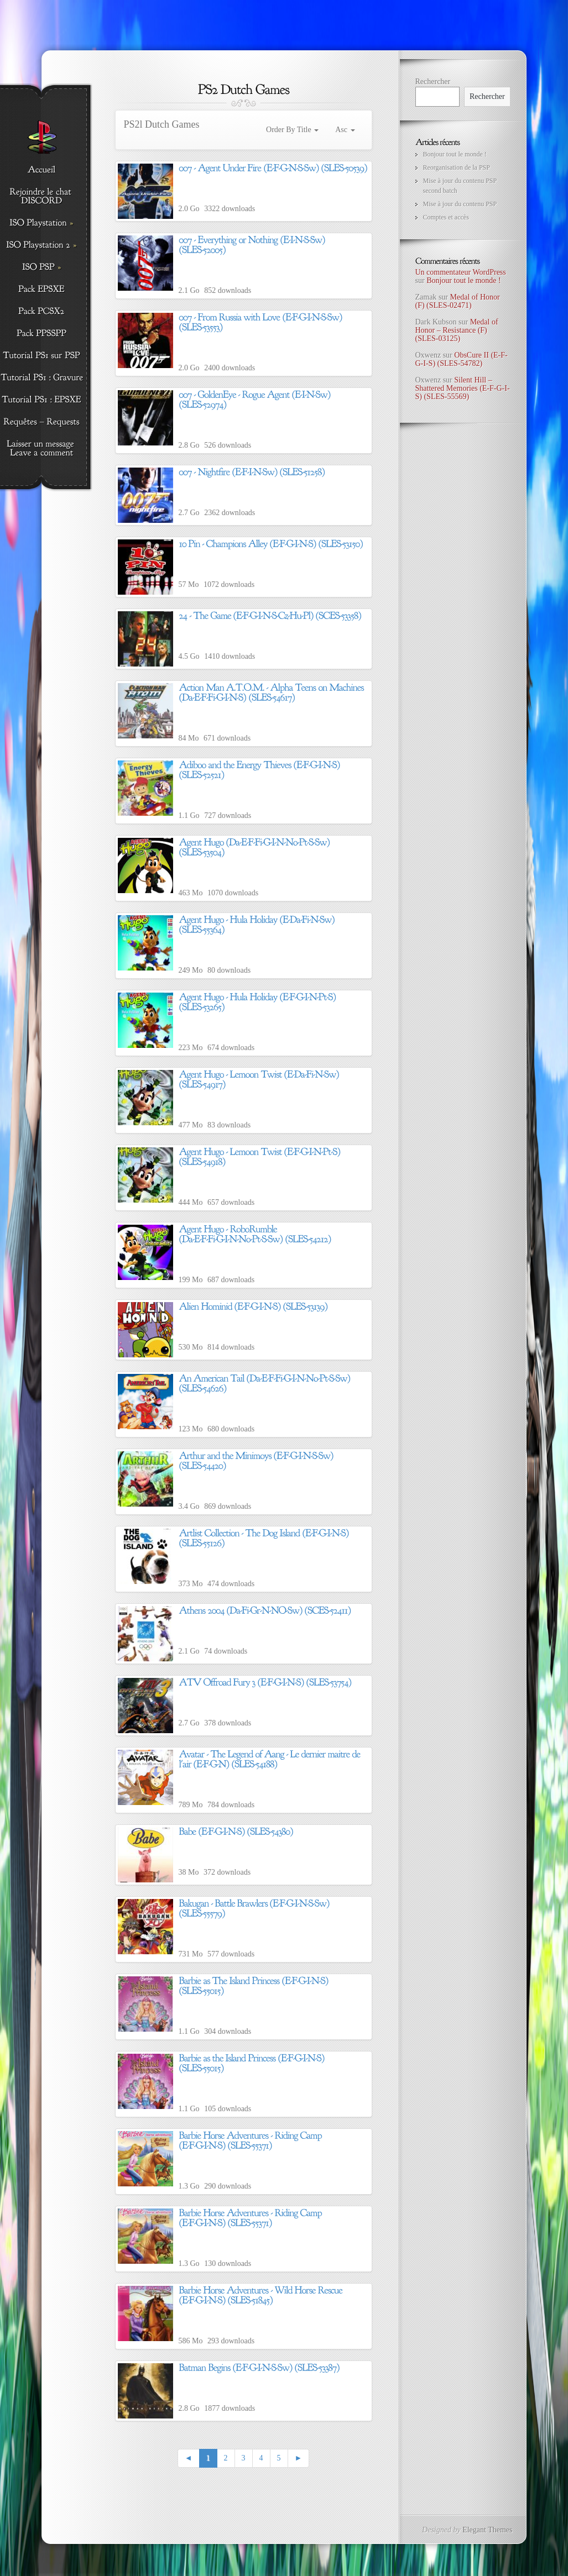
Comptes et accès (446, 217)
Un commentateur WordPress (460, 272)
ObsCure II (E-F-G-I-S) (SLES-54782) (461, 359)
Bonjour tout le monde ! (455, 154)
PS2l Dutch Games (162, 124)
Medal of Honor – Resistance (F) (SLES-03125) (456, 330)
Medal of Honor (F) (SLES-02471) (457, 301)
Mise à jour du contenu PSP (460, 204)
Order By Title (292, 129)
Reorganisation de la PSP (456, 167)
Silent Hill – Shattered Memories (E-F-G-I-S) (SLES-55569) (462, 388)
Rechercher (433, 81)
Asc (345, 129)
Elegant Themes (487, 2530)
